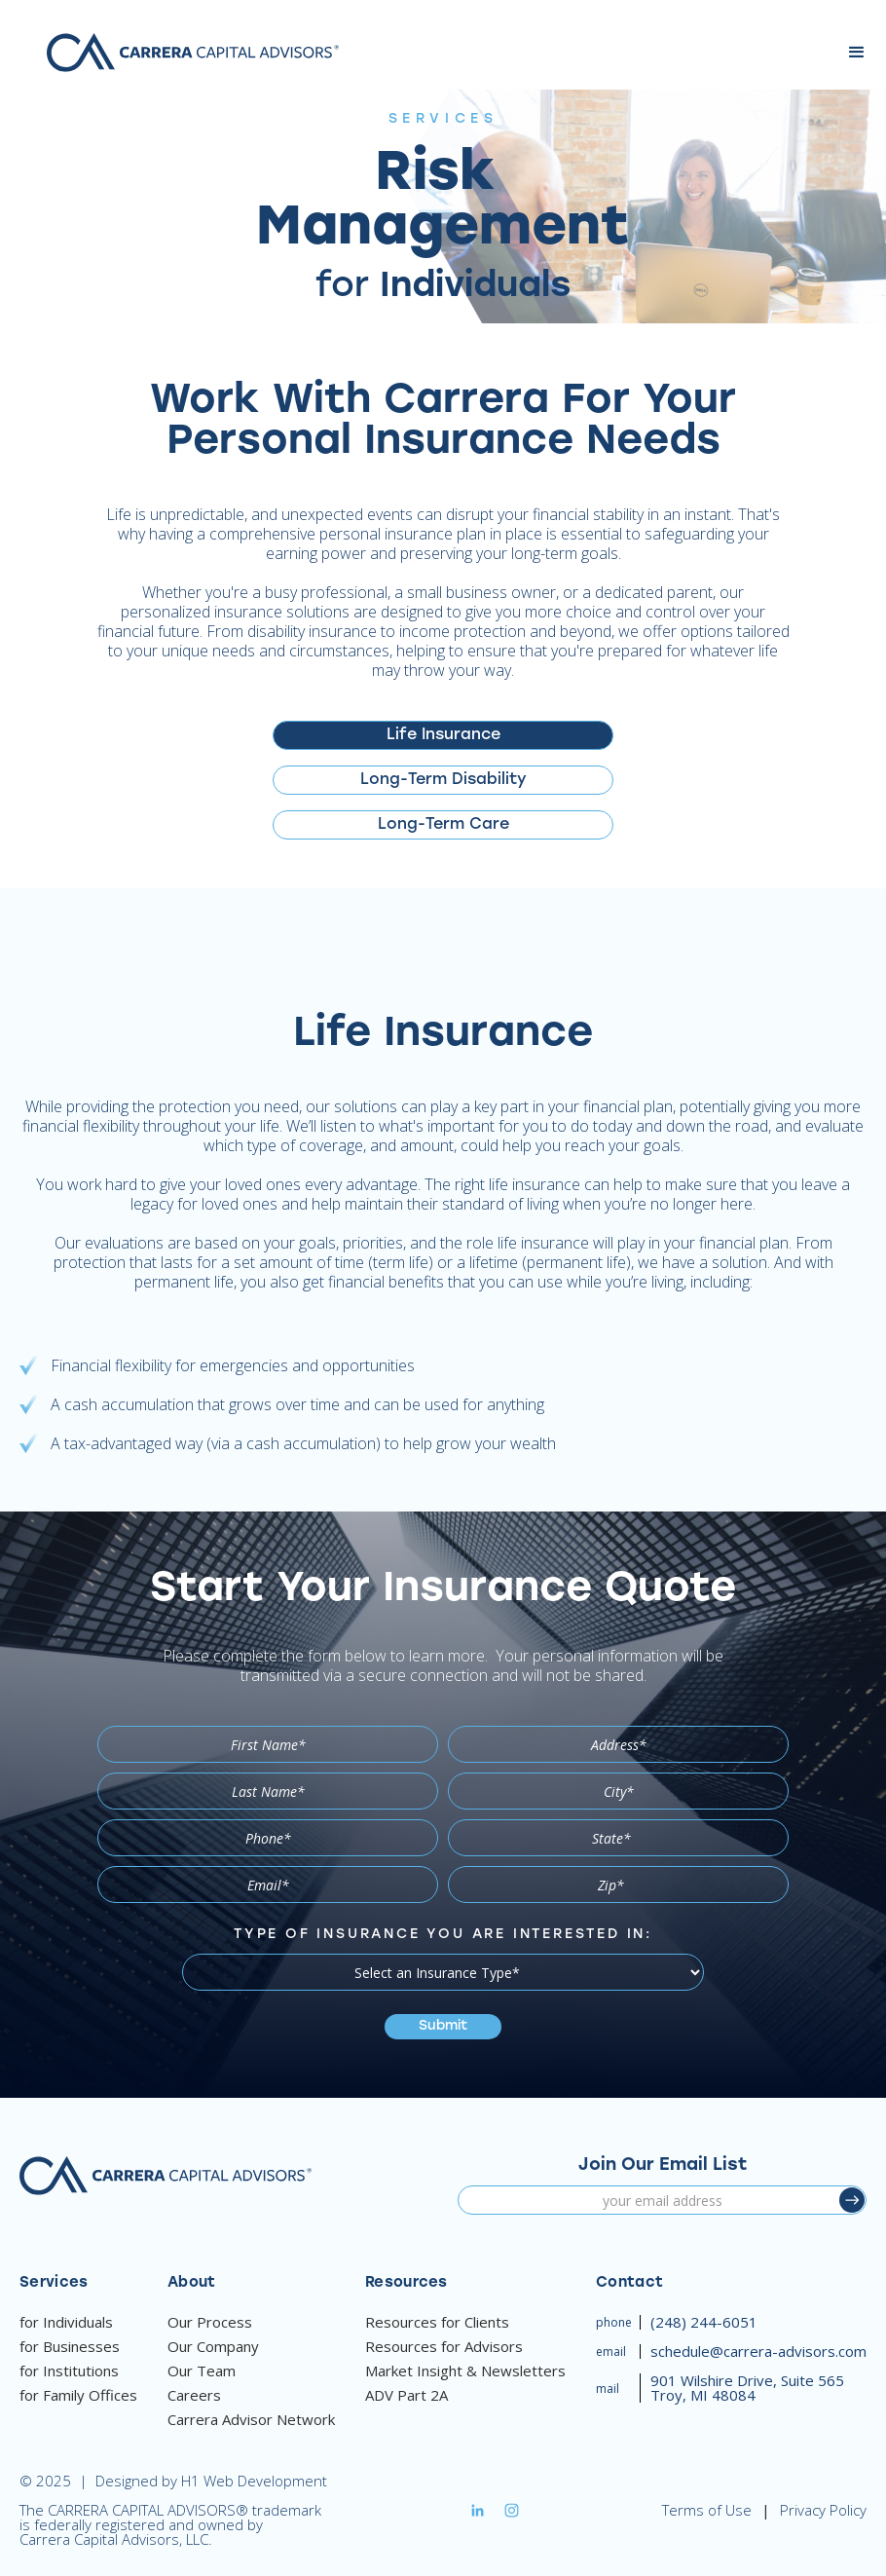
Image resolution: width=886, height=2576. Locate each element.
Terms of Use (707, 2510)
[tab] (443, 735)
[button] (857, 52)
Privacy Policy (823, 2510)
